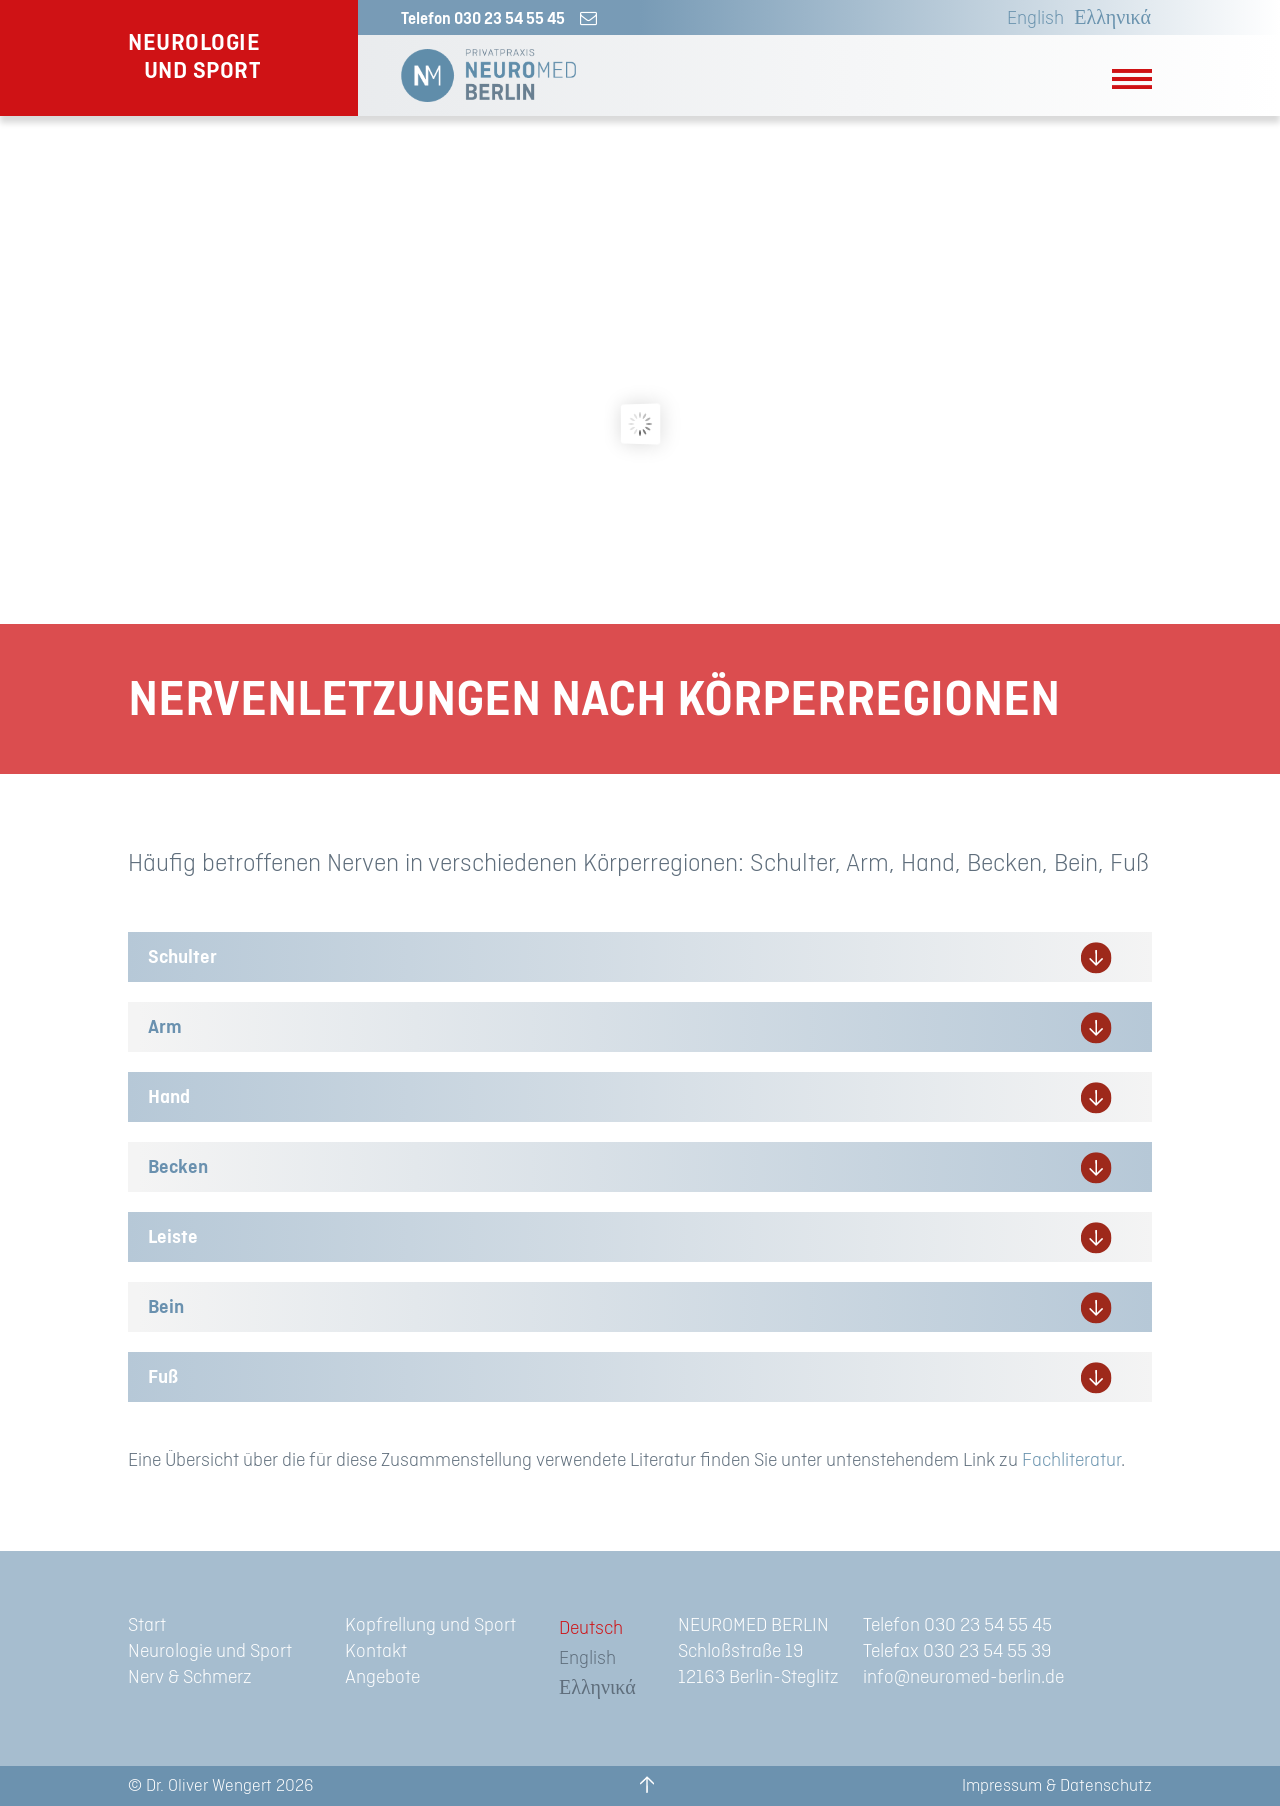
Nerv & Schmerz (190, 1677)
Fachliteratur (1071, 1460)
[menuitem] (1030, 19)
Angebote (382, 1677)
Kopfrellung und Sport (430, 1625)
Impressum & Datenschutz (1057, 1786)
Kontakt (376, 1651)
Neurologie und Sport (210, 1651)
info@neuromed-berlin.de (963, 1677)
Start (147, 1625)
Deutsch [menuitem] (591, 1628)
